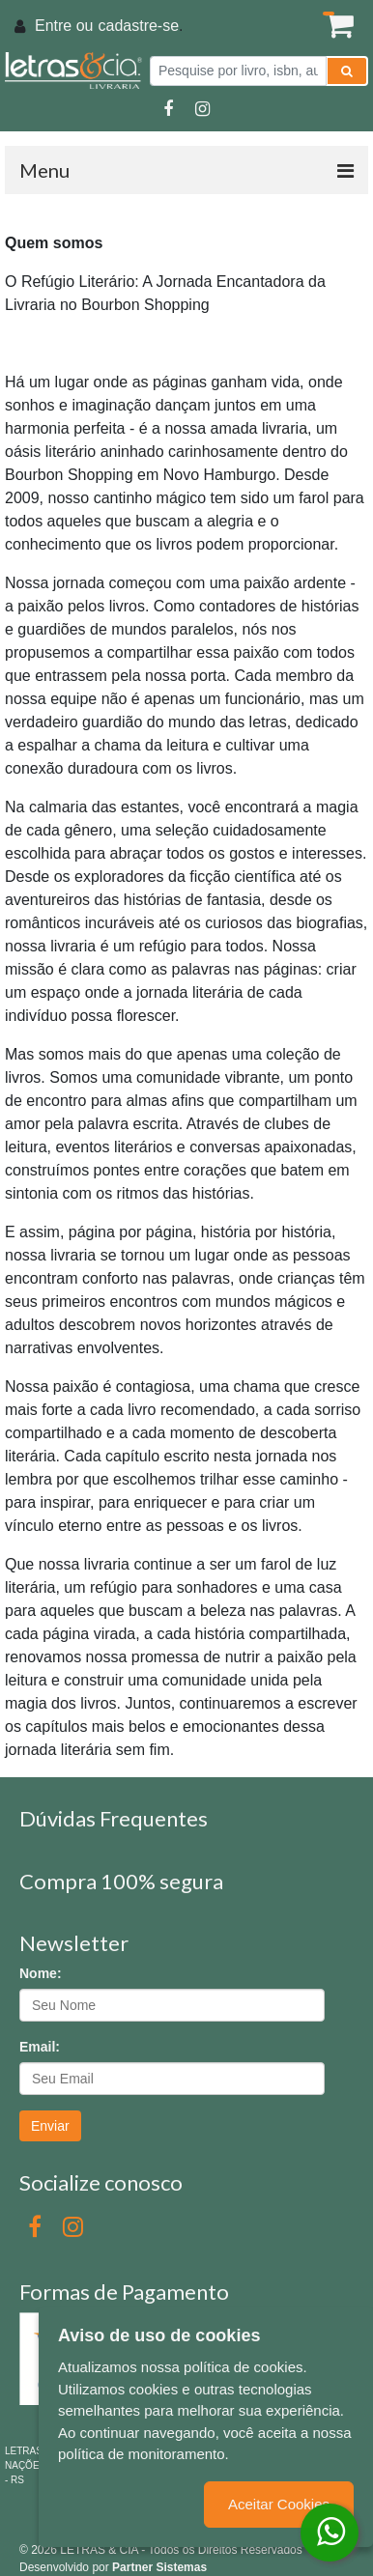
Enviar (50, 2126)
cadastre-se (138, 25)
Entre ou (64, 25)
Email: (39, 2046)
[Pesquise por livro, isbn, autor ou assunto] (238, 71)
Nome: (40, 1973)
